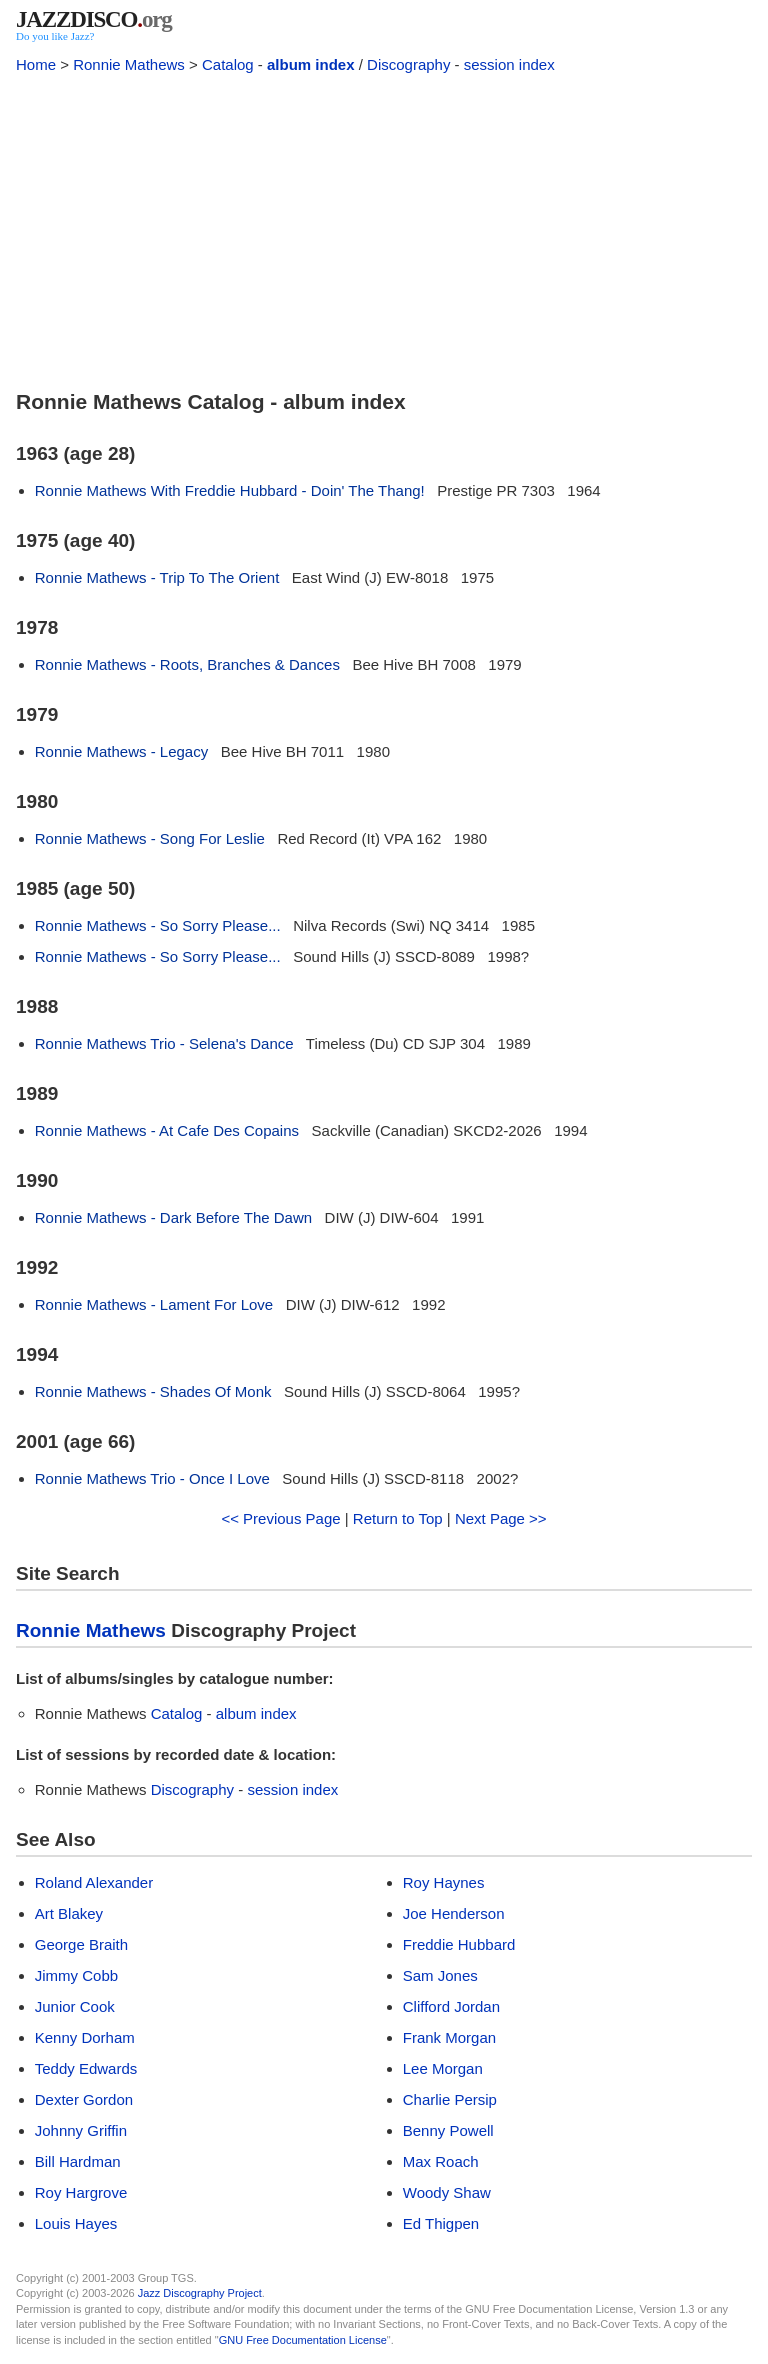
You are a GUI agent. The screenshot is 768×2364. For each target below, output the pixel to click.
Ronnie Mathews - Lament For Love (154, 1304)
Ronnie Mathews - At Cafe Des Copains (167, 1130)
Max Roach (441, 2161)
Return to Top (398, 1518)
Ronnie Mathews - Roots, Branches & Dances (187, 664)
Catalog (228, 64)
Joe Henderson (454, 1913)
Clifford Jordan (451, 2006)
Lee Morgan (443, 2068)
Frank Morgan (449, 2037)
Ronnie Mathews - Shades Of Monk (153, 1391)
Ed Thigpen (441, 2223)
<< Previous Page (280, 1518)
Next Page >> (501, 1518)
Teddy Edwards (86, 2068)
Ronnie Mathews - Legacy (121, 751)
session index (509, 64)
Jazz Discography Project (200, 2293)
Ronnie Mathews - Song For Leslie (150, 838)
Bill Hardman (78, 2161)
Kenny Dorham (85, 2037)
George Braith (81, 1944)
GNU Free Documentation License (303, 2340)
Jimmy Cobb (76, 1975)
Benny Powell (448, 2130)
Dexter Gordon (84, 2099)
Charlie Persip (450, 2099)
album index (311, 64)
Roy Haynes (444, 1882)
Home (36, 64)
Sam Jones (440, 1975)
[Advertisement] (384, 228)
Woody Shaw (447, 2192)
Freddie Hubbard (459, 1944)
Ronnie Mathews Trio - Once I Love (152, 1478)
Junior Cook (75, 2006)
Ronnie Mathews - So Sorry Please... (158, 925)
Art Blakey (69, 1913)
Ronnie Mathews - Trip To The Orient (157, 577)
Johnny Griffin (81, 2130)
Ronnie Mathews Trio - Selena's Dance (164, 1043)
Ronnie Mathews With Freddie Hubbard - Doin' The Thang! (230, 490)
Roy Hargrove (81, 2192)
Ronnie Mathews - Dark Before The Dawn (173, 1217)
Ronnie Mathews (129, 64)
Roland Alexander (94, 1882)
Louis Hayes (76, 2223)
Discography (408, 64)
